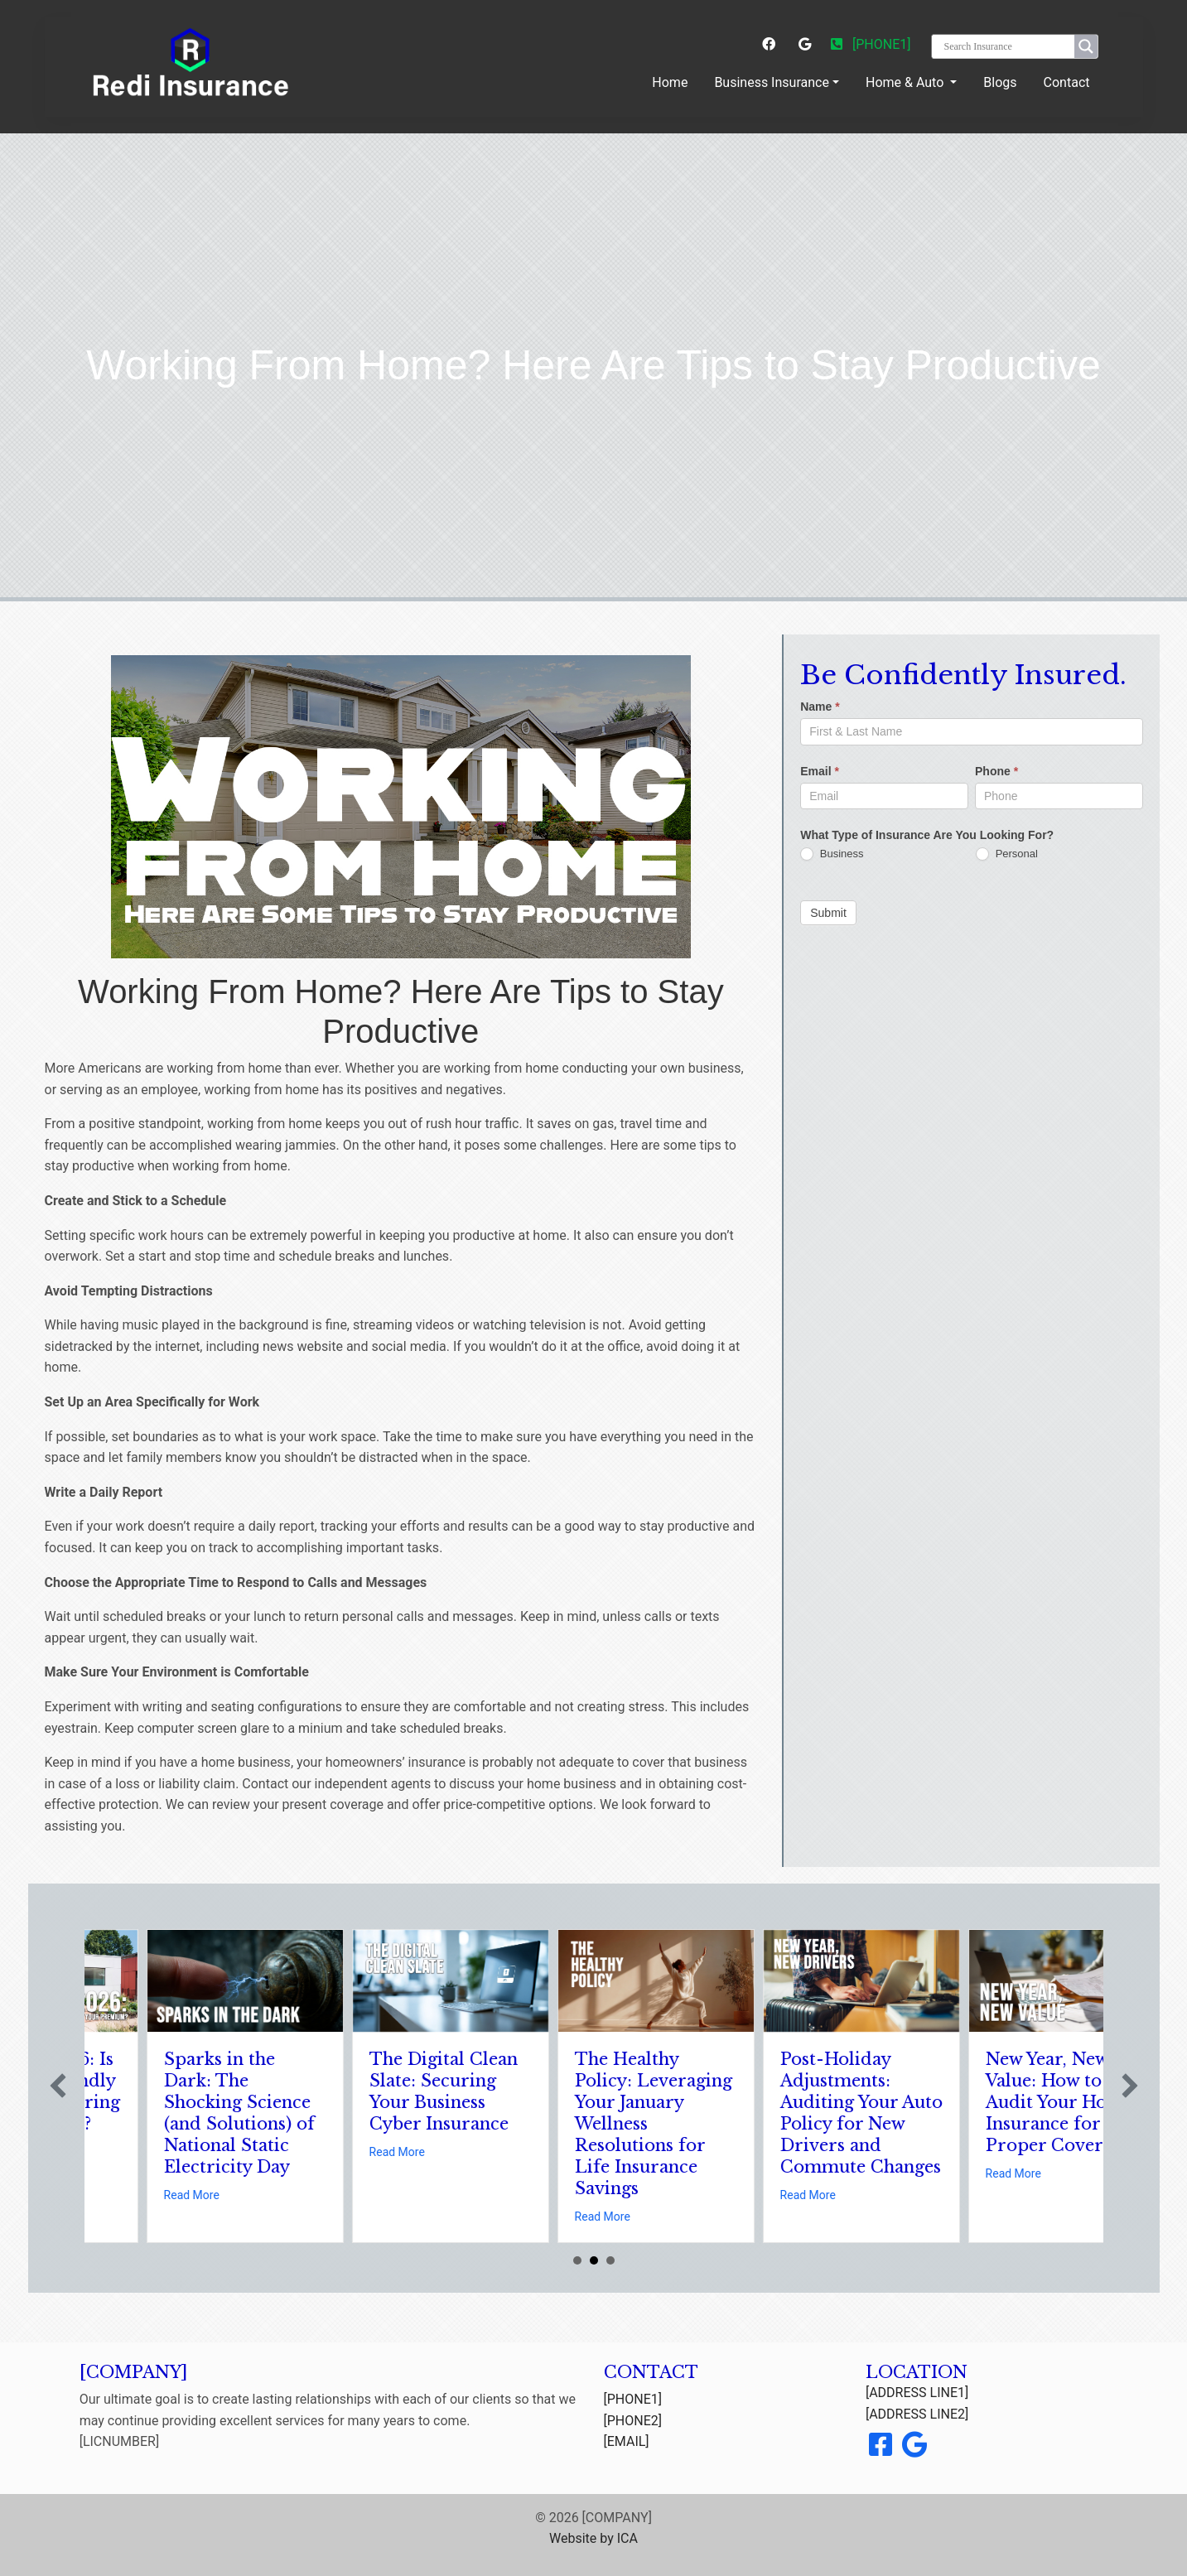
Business (831, 854)
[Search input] (1007, 46)
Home (673, 80)
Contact (1067, 82)
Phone (996, 771)
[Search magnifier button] (1086, 46)
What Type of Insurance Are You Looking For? (927, 835)
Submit (828, 912)
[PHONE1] (870, 44)
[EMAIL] (626, 2441)
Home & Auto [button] (906, 82)
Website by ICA (593, 2538)
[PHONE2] (633, 2421)
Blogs (999, 82)
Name (819, 706)
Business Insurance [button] (771, 82)
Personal (1007, 854)
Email (819, 771)
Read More (105, 2152)
